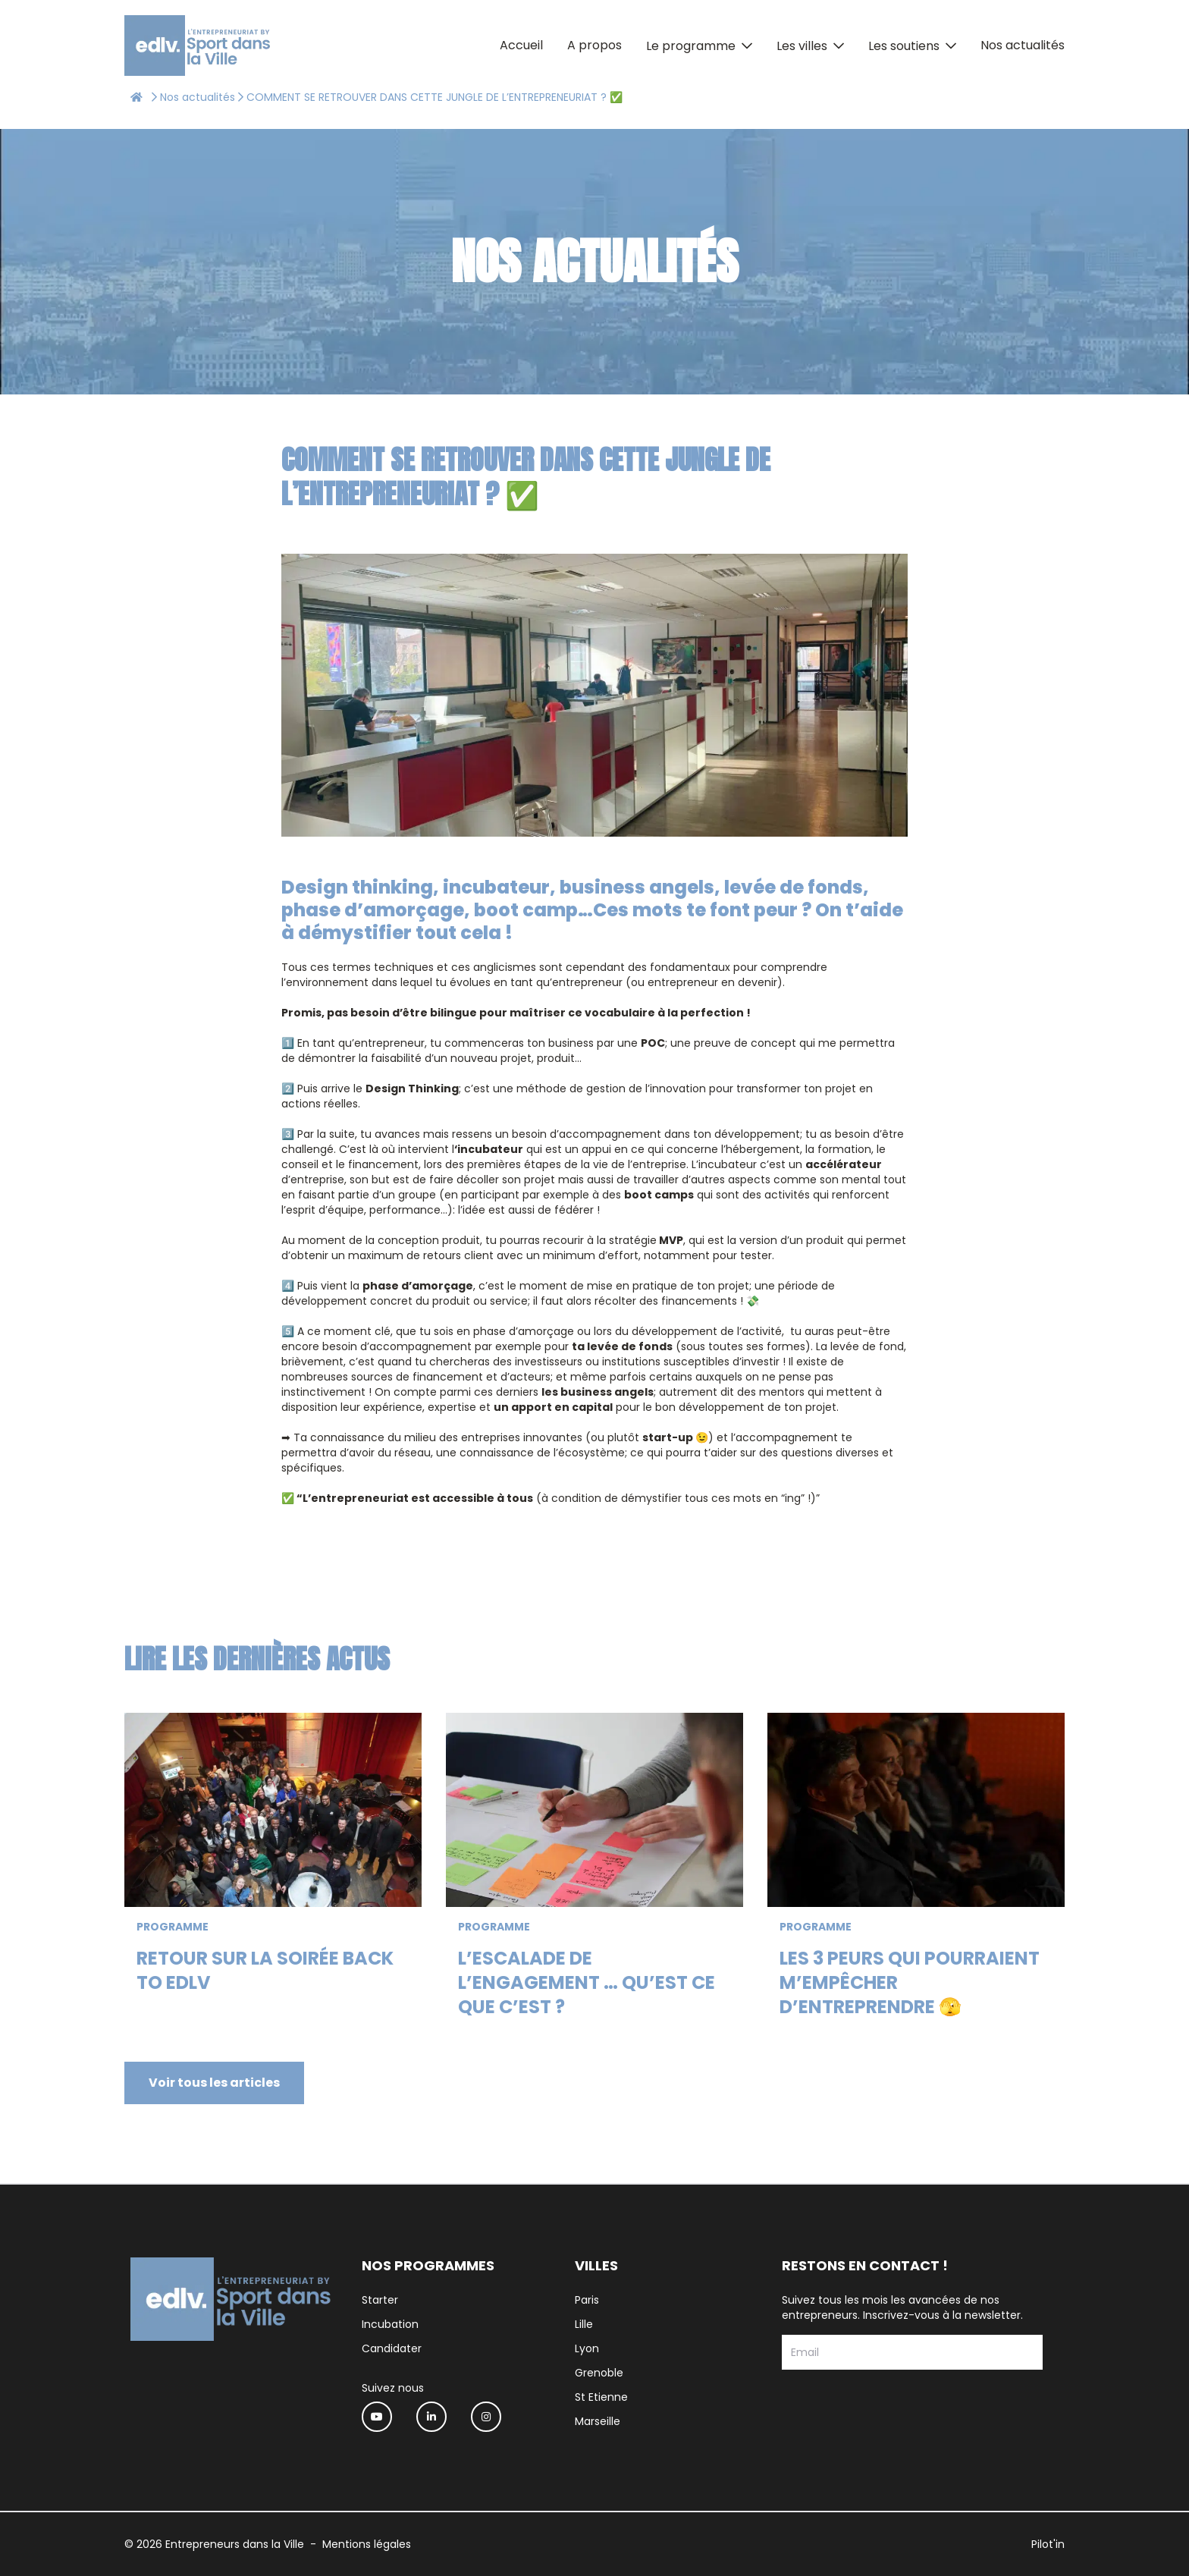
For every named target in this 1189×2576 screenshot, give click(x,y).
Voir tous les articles (214, 2082)
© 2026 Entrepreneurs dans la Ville (214, 2544)
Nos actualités (1022, 45)
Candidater (392, 2348)
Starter (380, 2299)
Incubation (390, 2324)
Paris (587, 2299)
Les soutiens (904, 46)
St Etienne (601, 2397)
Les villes (801, 46)
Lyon (587, 2348)
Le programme (691, 46)
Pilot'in (1048, 2544)
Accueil (521, 45)
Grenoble (599, 2372)
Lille (584, 2324)
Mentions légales (366, 2544)
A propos (594, 45)
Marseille (597, 2421)
